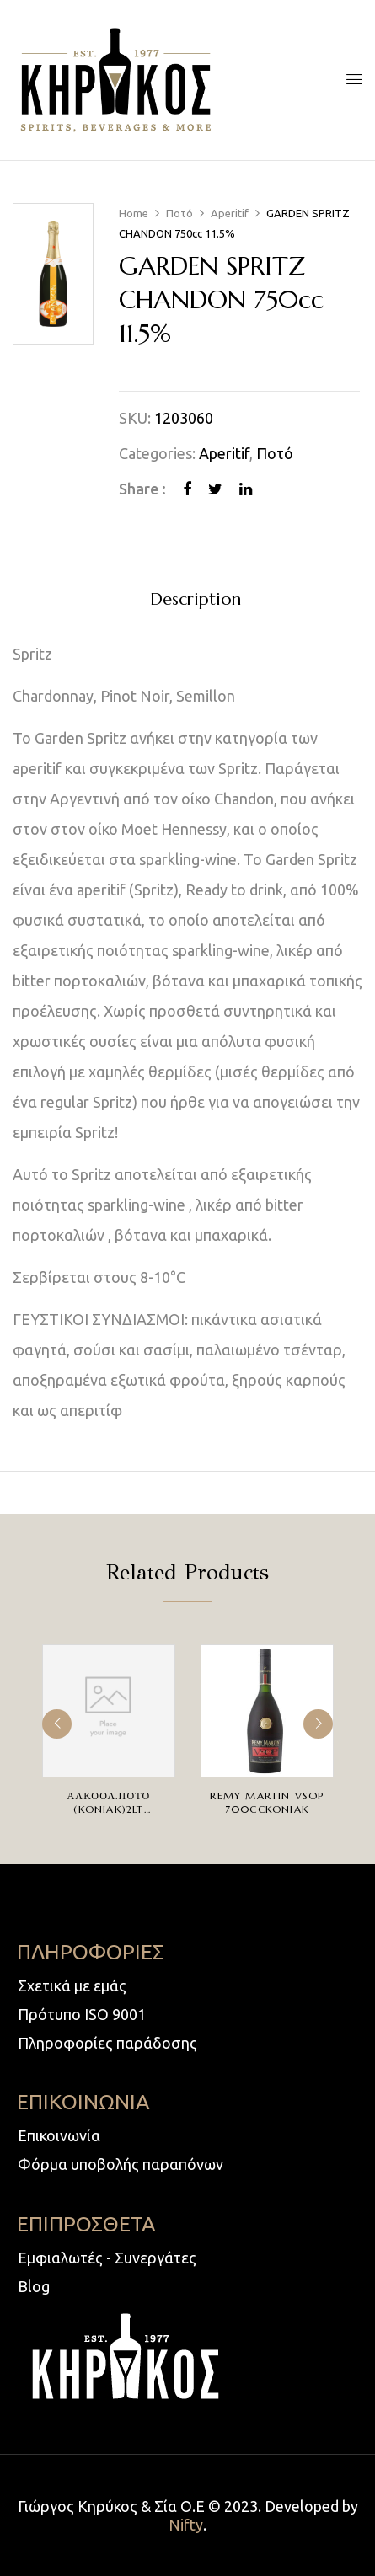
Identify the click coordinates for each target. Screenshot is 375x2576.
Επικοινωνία (59, 2135)
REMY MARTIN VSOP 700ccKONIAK (267, 1802)
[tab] (195, 599)
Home (133, 213)
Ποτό (179, 213)
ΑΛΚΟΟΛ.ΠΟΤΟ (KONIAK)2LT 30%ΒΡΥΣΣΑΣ (109, 1809)
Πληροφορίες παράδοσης (107, 2042)
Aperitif (230, 213)
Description (195, 600)
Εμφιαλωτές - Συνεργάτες (107, 2257)
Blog (34, 2286)
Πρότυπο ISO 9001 (82, 2014)
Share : (142, 488)
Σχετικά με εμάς (72, 1985)
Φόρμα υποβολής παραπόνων (120, 2164)
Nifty (186, 2524)
